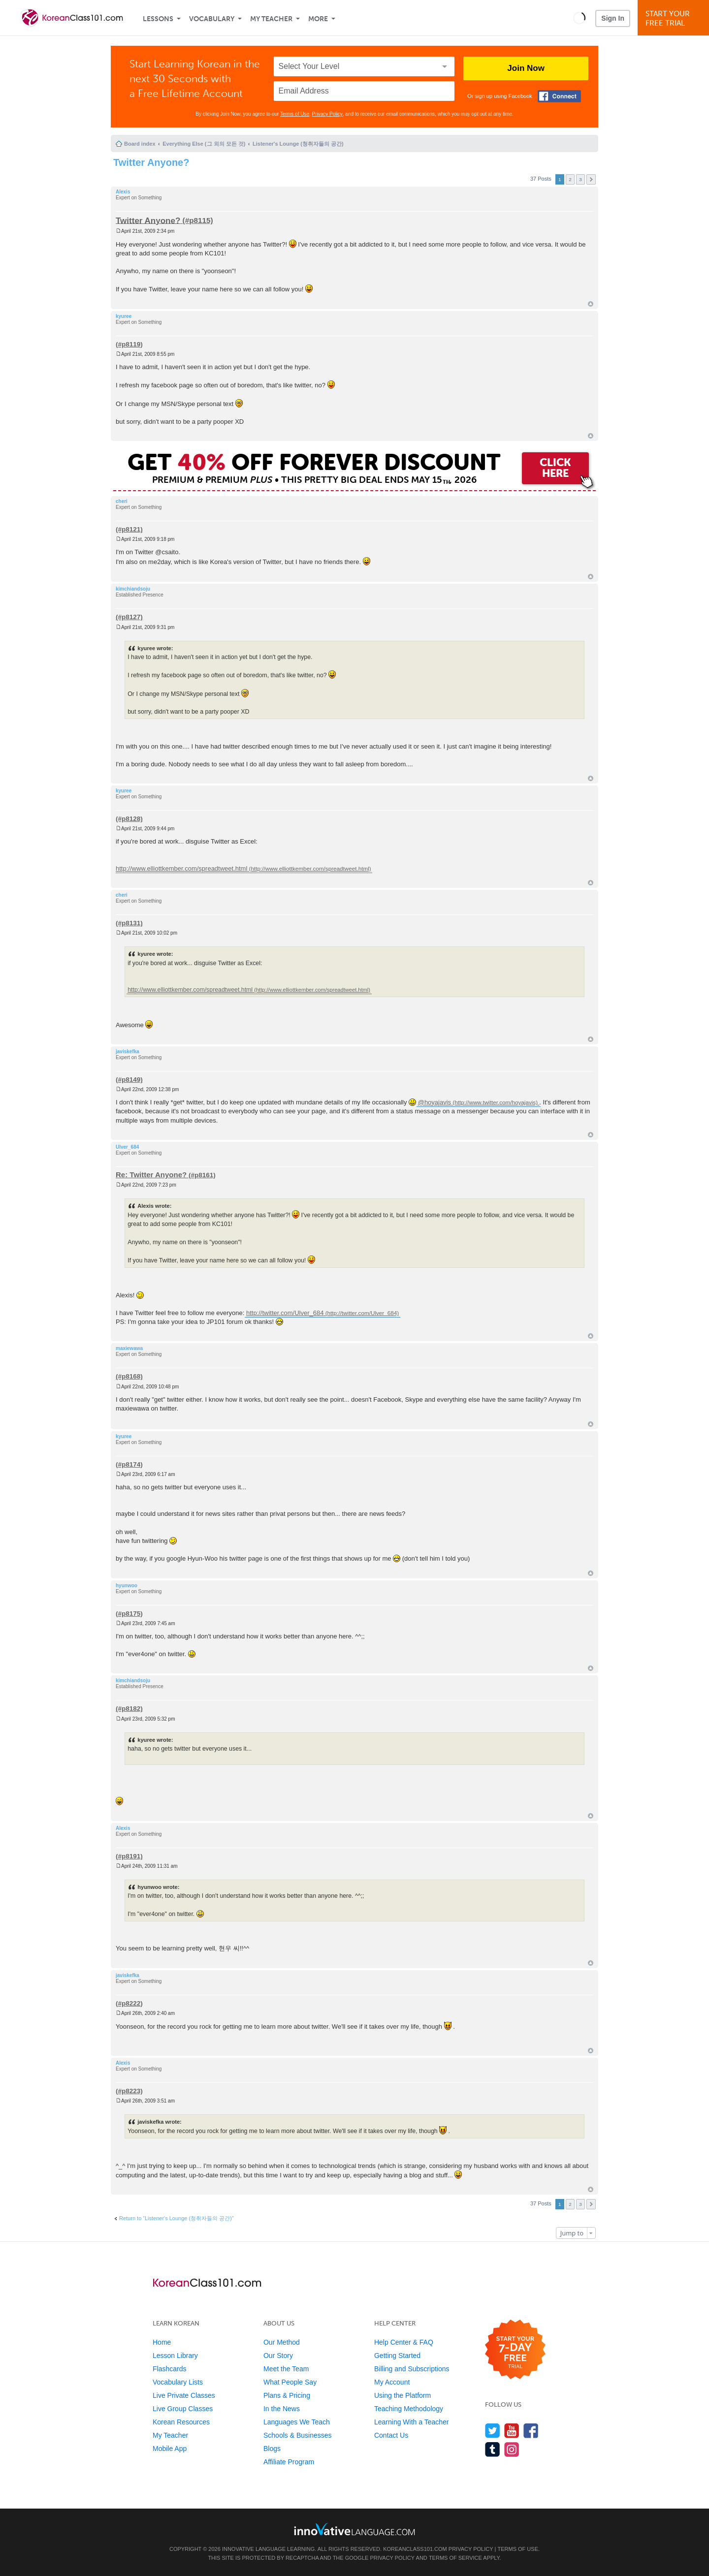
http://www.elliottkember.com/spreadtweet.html (181, 868)
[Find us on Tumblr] (492, 2449)
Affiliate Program (288, 2462)
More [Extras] (318, 19)
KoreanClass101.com (415, 2549)
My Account (392, 2382)
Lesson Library (175, 2355)
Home (162, 2342)
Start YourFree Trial (674, 18)
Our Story (278, 2355)
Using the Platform (402, 2395)
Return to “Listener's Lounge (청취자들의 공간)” (176, 2218)
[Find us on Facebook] (531, 2430)
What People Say (290, 2382)
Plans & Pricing (286, 2395)
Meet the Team (286, 2369)
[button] (579, 17)
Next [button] (591, 179)
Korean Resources (181, 2422)
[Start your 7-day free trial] (515, 2350)
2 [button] (570, 179)
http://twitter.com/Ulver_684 (285, 1313)
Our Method (281, 2342)
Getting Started (397, 2355)
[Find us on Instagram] (511, 2449)
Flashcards (169, 2369)
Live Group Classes (183, 2409)
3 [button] (580, 179)
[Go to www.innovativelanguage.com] (354, 2529)
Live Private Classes (184, 2395)
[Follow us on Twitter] (492, 2430)
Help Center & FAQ (403, 2342)
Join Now (526, 68)
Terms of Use (294, 114)
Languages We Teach (296, 2422)
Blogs (272, 2448)
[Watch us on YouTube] (511, 2430)
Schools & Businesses (297, 2435)
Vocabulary (211, 19)
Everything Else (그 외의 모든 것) (203, 144)
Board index (140, 144)
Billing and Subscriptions (412, 2369)
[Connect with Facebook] (559, 96)
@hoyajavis (434, 1102)
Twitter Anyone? (151, 162)
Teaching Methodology (408, 2409)
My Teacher (271, 19)
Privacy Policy (327, 114)
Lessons (158, 19)
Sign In (612, 18)
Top (590, 304)
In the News (281, 2409)
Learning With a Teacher (411, 2422)
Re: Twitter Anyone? (151, 1174)
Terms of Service (455, 2558)
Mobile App (170, 2448)
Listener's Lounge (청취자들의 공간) (298, 144)
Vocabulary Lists (178, 2382)
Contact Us (391, 2435)
